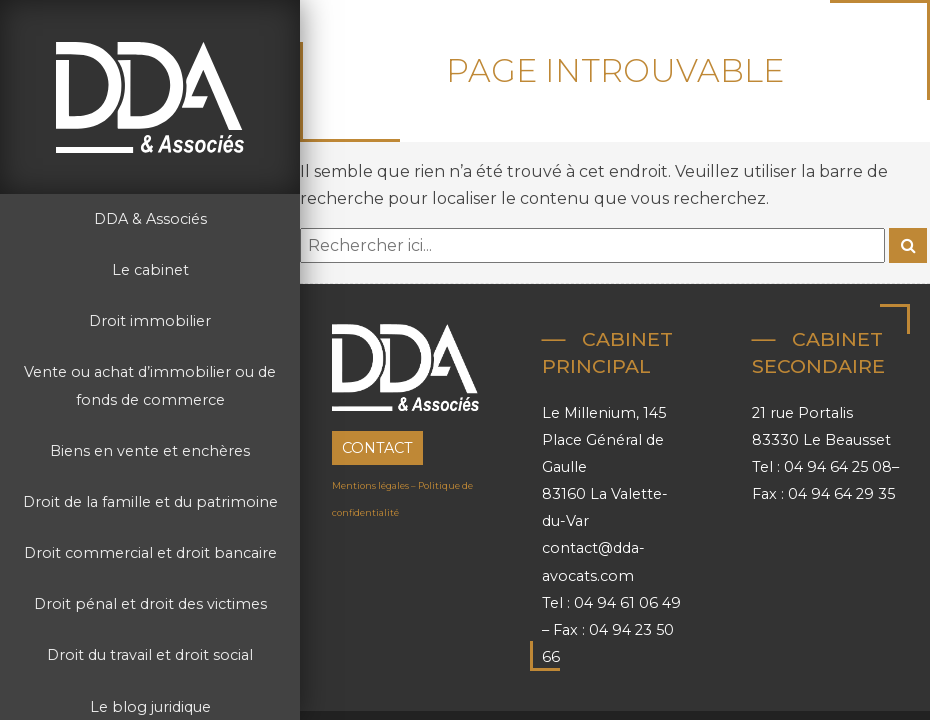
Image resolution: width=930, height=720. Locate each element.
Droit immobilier (150, 321)
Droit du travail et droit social (150, 655)
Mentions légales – (375, 485)
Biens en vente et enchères (150, 451)
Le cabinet (150, 270)
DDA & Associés (150, 219)
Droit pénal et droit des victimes (150, 604)
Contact (377, 448)
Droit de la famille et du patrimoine (150, 502)
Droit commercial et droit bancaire (150, 553)
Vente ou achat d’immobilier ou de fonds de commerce (150, 385)
